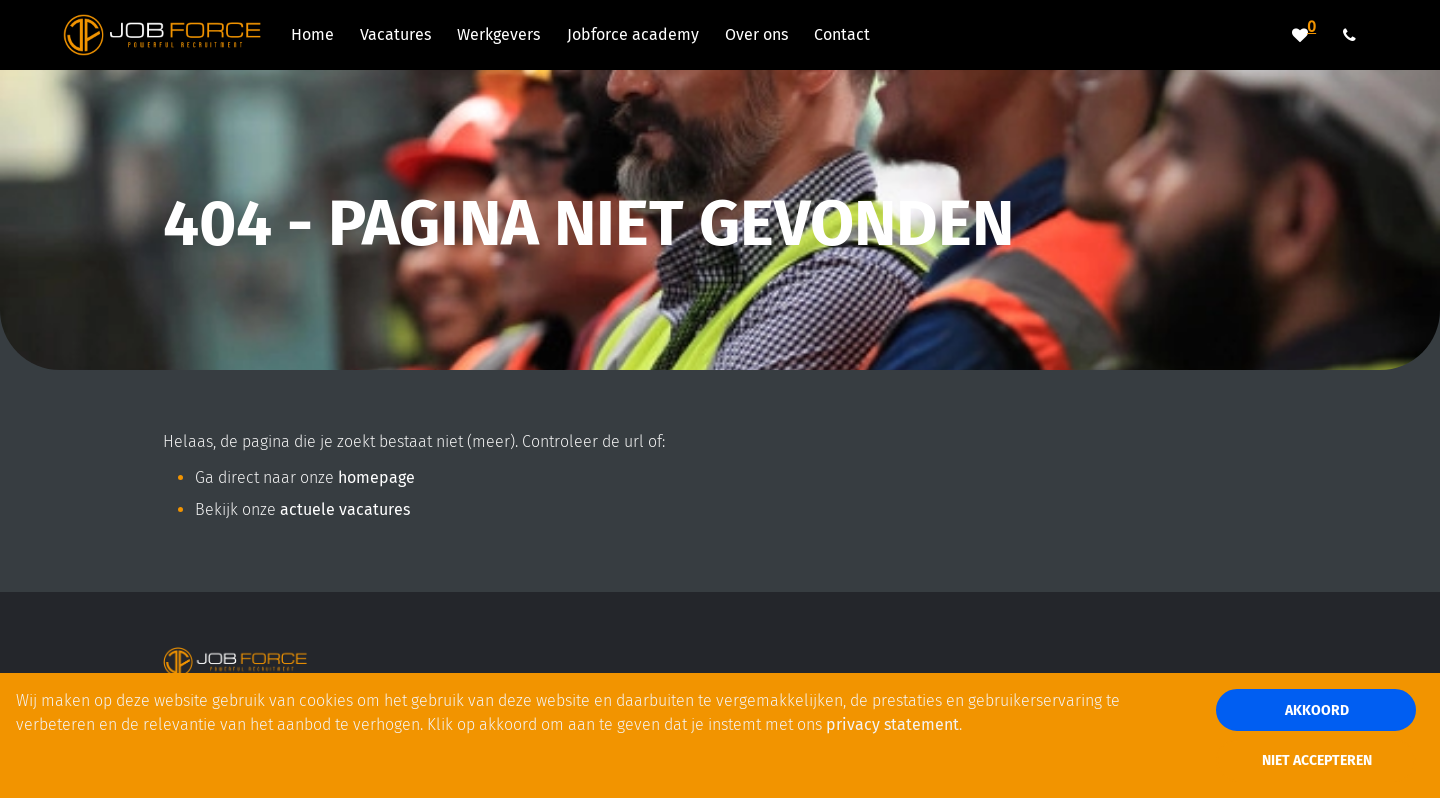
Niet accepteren (1317, 760)
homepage (376, 477)
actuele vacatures (345, 509)
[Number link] (1353, 35)
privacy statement (892, 724)
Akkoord (1317, 710)
